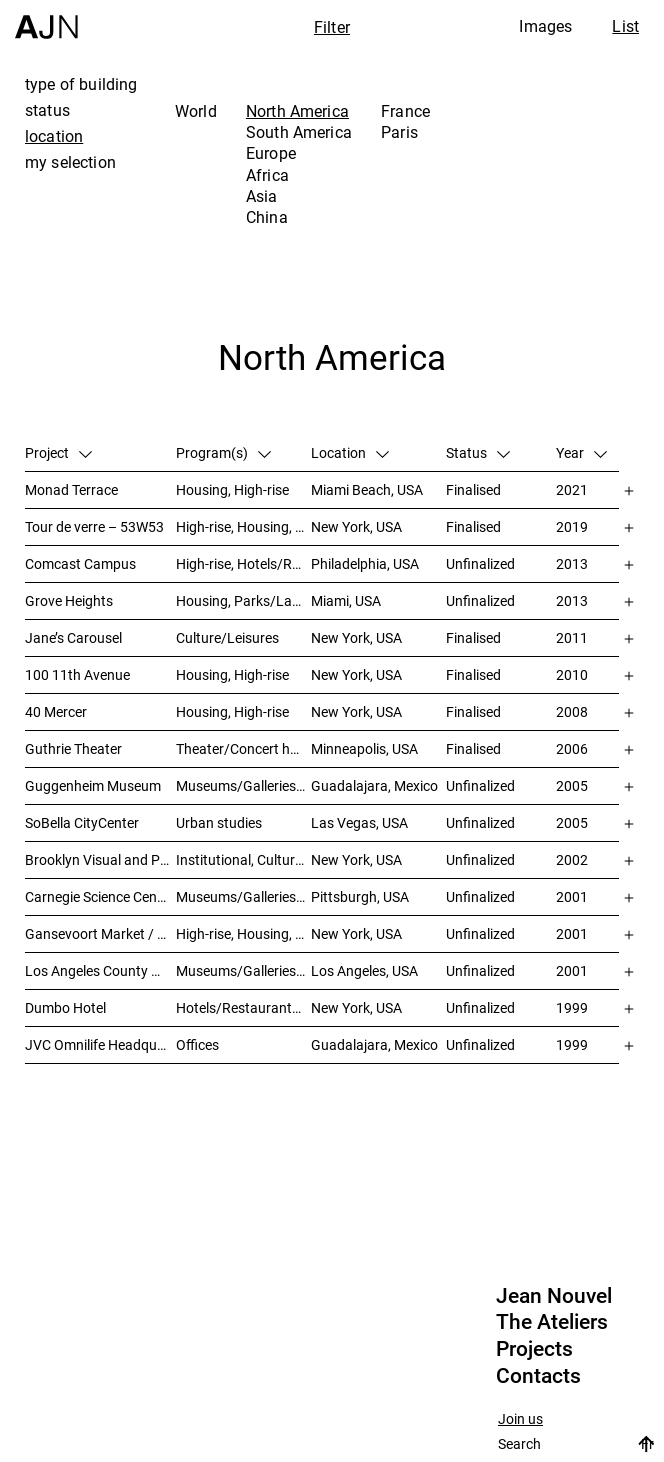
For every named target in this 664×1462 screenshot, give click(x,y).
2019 (572, 526)
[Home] (46, 19)
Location (350, 452)
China (267, 217)
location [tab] (54, 136)
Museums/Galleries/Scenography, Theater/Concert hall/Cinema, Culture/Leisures (243, 896)
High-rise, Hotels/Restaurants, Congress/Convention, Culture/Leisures (243, 563)
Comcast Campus (80, 563)
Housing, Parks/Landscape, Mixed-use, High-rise (243, 600)
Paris (399, 132)
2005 (572, 785)
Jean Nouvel (554, 1296)
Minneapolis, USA (364, 748)
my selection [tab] (70, 162)
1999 (572, 1007)
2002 (572, 859)
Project (58, 452)
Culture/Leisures (227, 637)
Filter (332, 27)
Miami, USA (346, 600)
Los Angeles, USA (364, 970)
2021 (572, 489)
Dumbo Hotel (65, 1007)
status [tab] (47, 110)
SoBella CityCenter (82, 822)
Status (478, 452)
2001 (572, 896)
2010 (572, 674)
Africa (267, 175)
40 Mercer (56, 711)
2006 (572, 748)
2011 (572, 637)
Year (581, 452)
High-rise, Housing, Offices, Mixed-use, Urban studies (243, 933)
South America (299, 132)
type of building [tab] (81, 84)
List (625, 26)
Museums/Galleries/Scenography (243, 785)
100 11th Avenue (77, 674)
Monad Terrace (71, 489)
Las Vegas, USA (359, 822)
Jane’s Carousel (73, 637)
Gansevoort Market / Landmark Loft (100, 933)
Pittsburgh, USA (360, 896)
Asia (262, 196)
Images (545, 26)
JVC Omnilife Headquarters (100, 1044)
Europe (271, 153)
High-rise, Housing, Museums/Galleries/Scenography (243, 526)
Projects (534, 1349)
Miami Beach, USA (367, 489)
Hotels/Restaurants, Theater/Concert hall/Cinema (243, 1007)
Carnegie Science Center (99, 896)
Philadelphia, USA (365, 563)
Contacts (538, 1376)
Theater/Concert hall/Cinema (243, 748)
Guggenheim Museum (93, 785)
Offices (197, 1044)
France (405, 111)
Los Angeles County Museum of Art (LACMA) (100, 970)
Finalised (473, 489)
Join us (520, 1419)
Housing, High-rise (232, 489)
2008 (572, 711)
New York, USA (356, 526)
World (196, 111)
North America (297, 111)
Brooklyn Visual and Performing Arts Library (100, 859)
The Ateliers (552, 1322)
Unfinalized (480, 563)
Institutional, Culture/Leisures (243, 859)
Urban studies (219, 822)
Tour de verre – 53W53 (94, 526)
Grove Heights (69, 600)
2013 (572, 563)
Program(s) (223, 452)
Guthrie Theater (73, 748)
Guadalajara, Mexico (374, 785)
